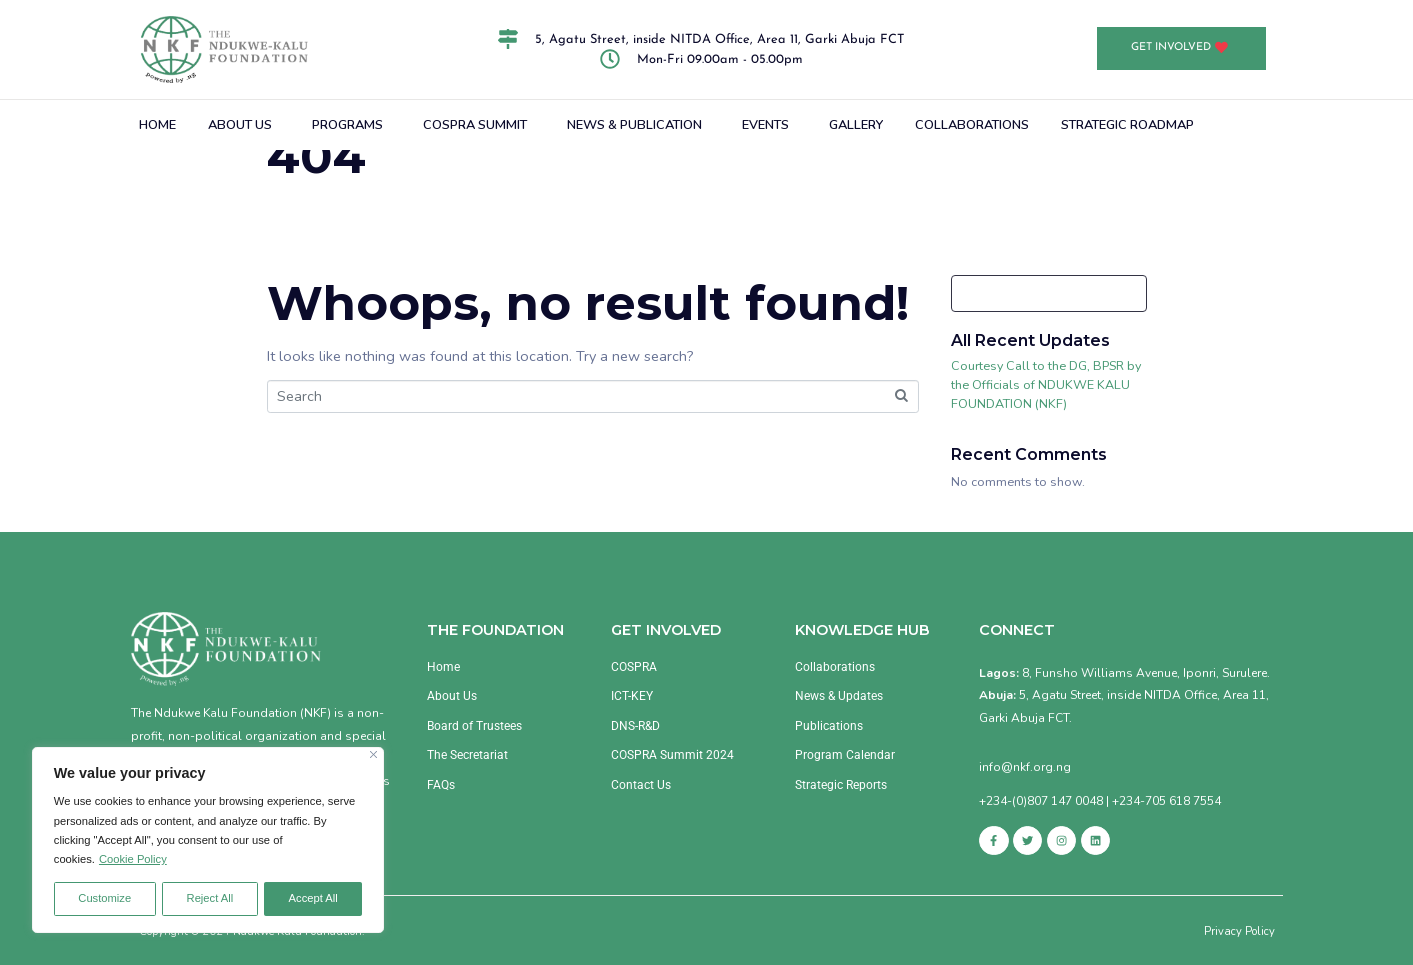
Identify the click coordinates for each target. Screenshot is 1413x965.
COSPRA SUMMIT (475, 125)
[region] (208, 840)
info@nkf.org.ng (1025, 767)
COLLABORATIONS (972, 125)
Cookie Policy (133, 859)
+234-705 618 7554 (1166, 801)
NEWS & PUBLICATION (634, 125)
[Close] (373, 754)
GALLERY (856, 125)
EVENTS (765, 125)
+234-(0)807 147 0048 (1041, 801)
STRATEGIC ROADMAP (1127, 125)
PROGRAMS (347, 125)
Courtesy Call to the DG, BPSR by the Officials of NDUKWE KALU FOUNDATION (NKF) (1046, 384)
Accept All (313, 898)
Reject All (210, 898)
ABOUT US (240, 125)
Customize (104, 898)
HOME (157, 125)
